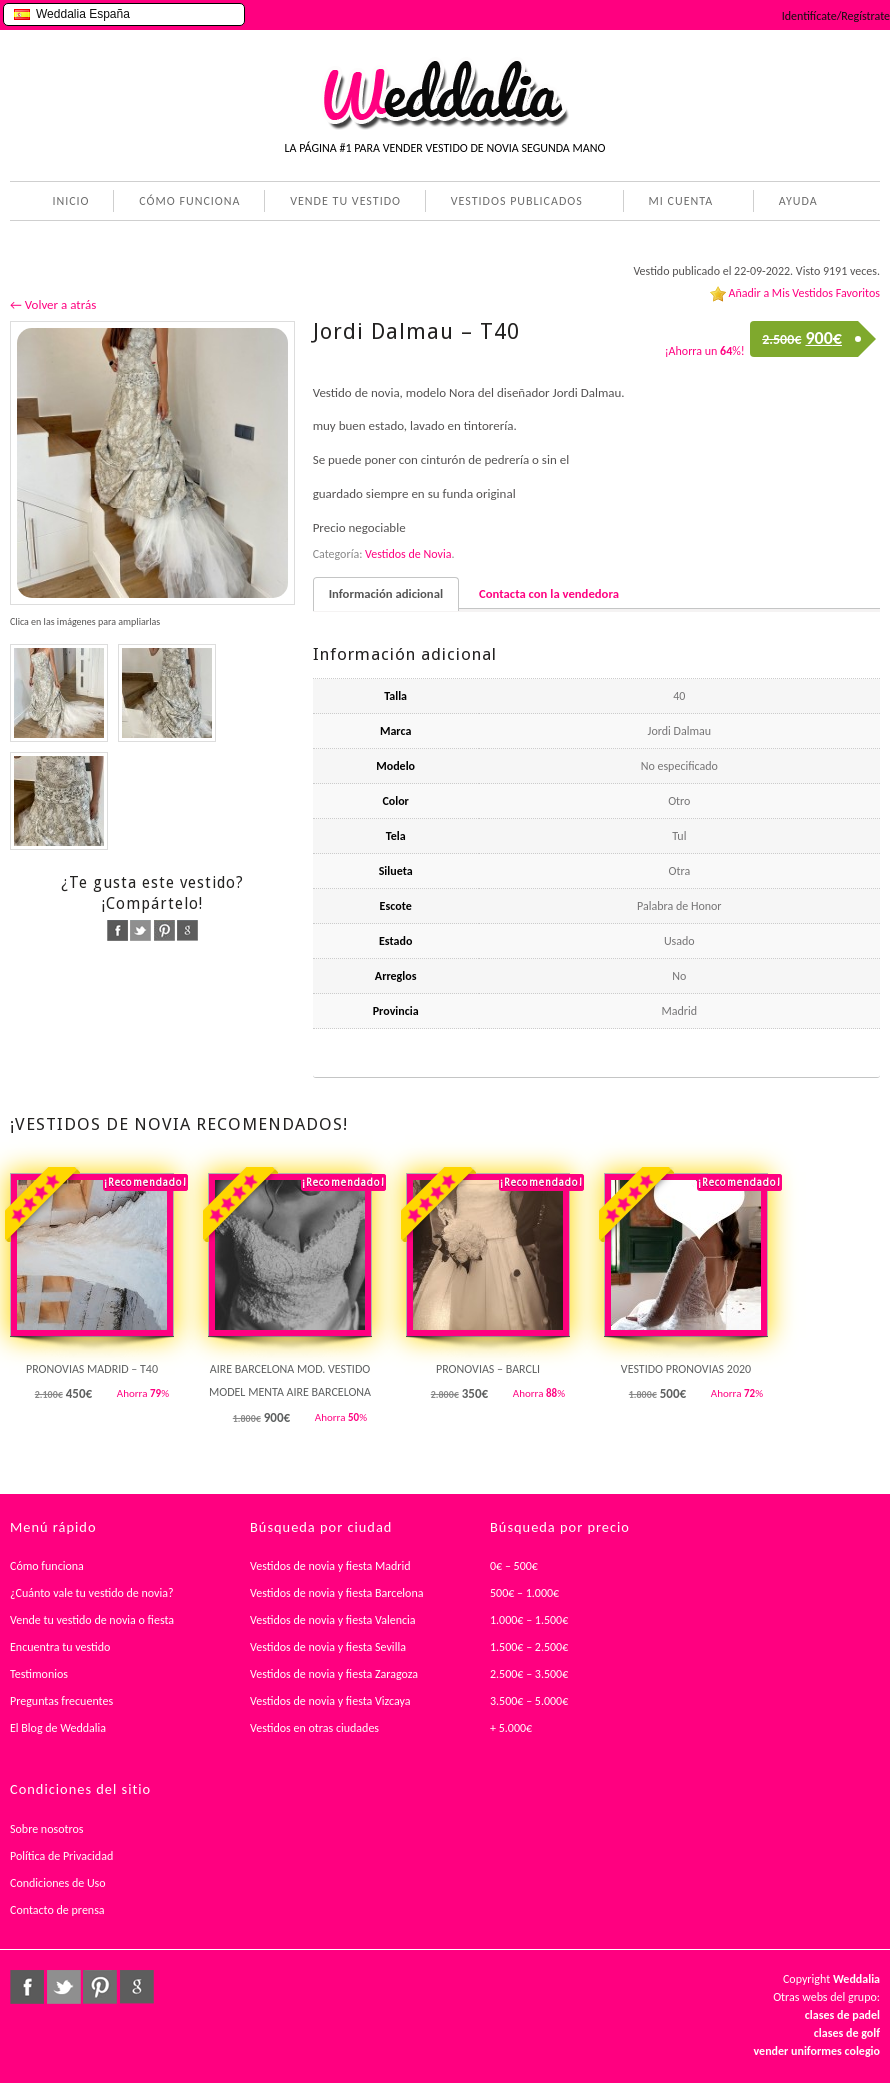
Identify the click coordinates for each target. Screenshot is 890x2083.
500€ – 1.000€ (524, 1593)
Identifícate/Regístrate (836, 16)
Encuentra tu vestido (60, 1647)
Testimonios (39, 1674)
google (187, 930)
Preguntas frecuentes (61, 1701)
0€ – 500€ (514, 1566)
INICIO (70, 201)
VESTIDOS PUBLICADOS (513, 203)
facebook (117, 930)
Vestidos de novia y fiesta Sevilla (328, 1647)
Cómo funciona (47, 1566)
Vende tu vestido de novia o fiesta (92, 1620)
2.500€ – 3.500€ (529, 1674)
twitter (140, 930)
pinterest (164, 930)
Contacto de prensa (57, 1910)
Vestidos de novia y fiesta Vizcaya (330, 1701)
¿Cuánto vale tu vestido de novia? (92, 1593)
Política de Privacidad (61, 1856)
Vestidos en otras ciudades (314, 1728)
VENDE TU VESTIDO (345, 201)
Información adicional (386, 593)
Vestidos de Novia (408, 554)
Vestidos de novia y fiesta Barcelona (337, 1593)
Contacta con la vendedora (549, 593)
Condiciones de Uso (58, 1883)
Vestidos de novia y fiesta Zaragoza (334, 1674)
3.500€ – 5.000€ (529, 1701)
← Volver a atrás (53, 304)
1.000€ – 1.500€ (529, 1620)
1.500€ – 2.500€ (529, 1647)
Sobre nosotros (47, 1829)
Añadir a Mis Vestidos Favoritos (804, 293)
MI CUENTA (677, 203)
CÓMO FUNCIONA (189, 201)
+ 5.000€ (511, 1728)
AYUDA (794, 203)
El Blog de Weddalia (58, 1728)
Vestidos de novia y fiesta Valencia (333, 1620)
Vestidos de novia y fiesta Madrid (330, 1566)
